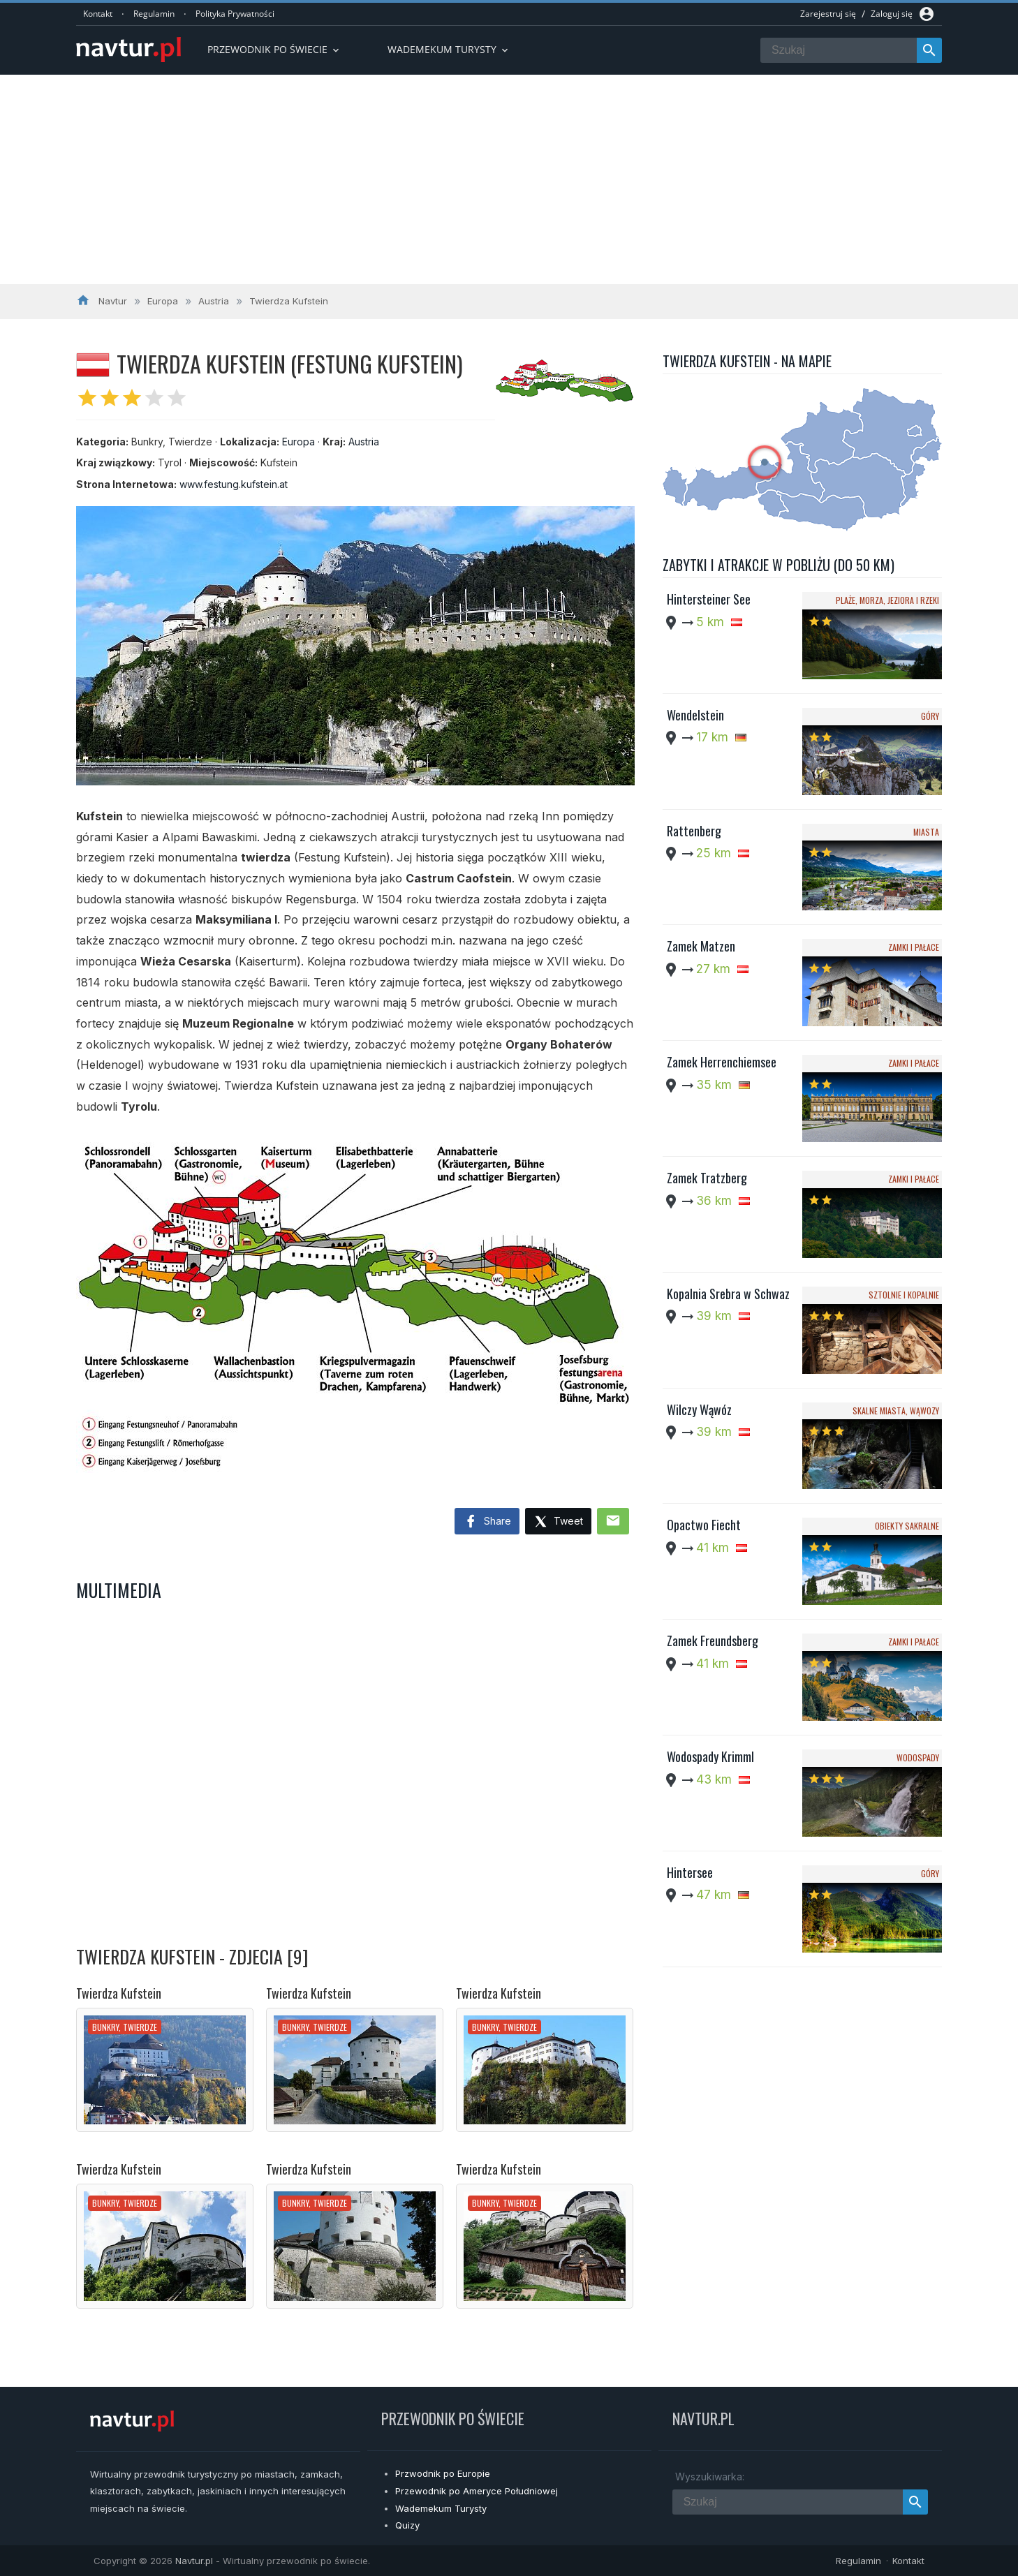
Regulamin (154, 14)
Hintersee (690, 1872)
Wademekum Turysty (441, 2508)
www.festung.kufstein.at (233, 484)
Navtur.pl (194, 2560)
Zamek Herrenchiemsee (721, 1062)
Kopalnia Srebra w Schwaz (728, 1294)
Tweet (558, 1522)
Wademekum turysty (449, 49)
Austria (363, 441)
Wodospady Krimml (710, 1756)
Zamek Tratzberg (707, 1178)
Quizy (407, 2525)
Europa (298, 441)
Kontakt (97, 14)
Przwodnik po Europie (442, 2473)
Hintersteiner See (709, 599)
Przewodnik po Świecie (274, 49)
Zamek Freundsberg (712, 1640)
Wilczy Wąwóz (699, 1409)
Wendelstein (695, 715)
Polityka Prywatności (235, 14)
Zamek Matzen (701, 946)
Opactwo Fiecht (704, 1525)
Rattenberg (694, 831)
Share (487, 1522)
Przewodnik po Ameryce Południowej (476, 2490)
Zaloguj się (892, 14)
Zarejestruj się (828, 14)
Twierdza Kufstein (118, 1993)
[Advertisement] (509, 179)
